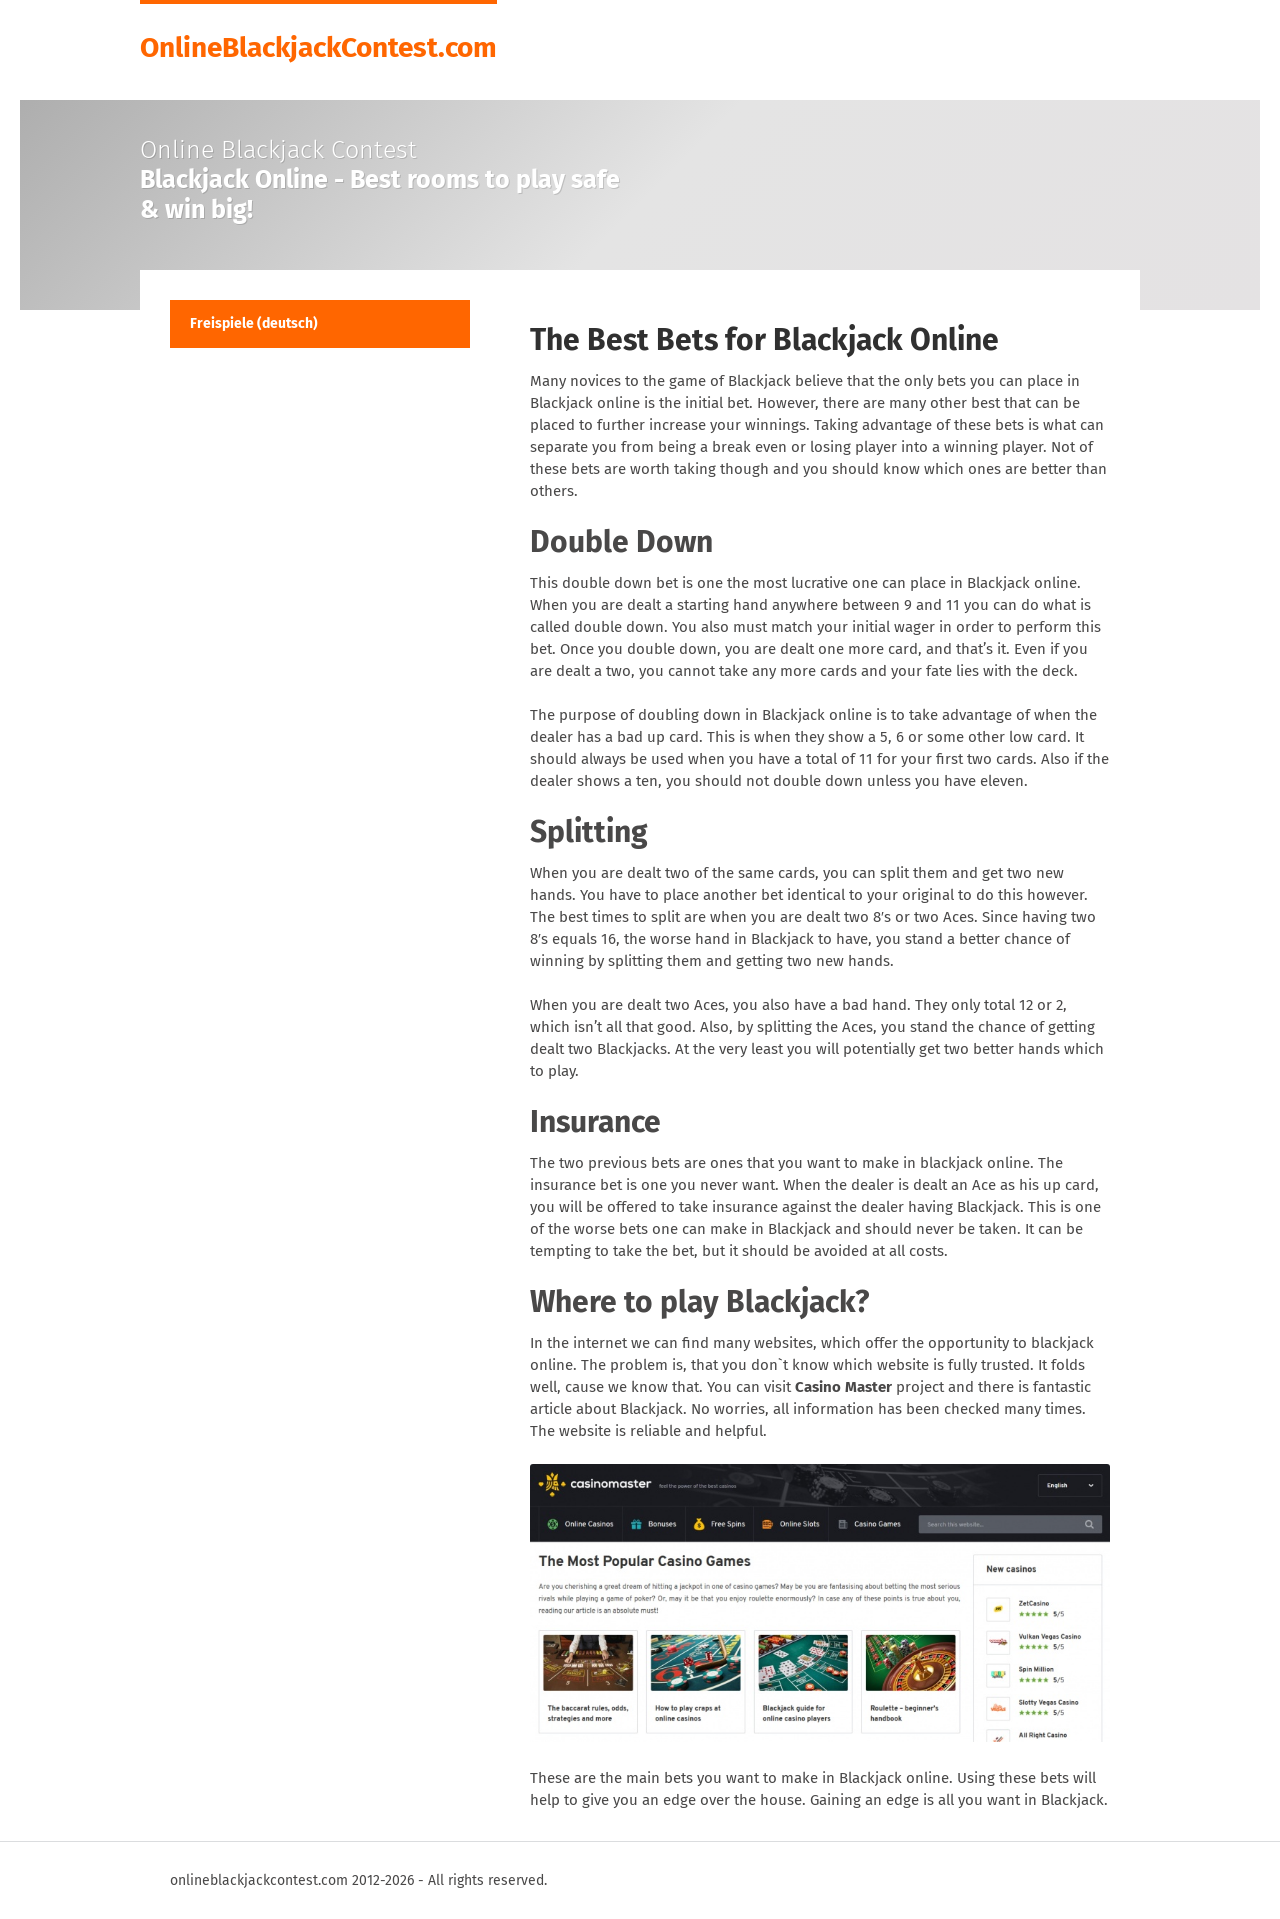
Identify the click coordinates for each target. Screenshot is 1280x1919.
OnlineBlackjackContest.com (318, 46)
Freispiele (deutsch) (254, 323)
